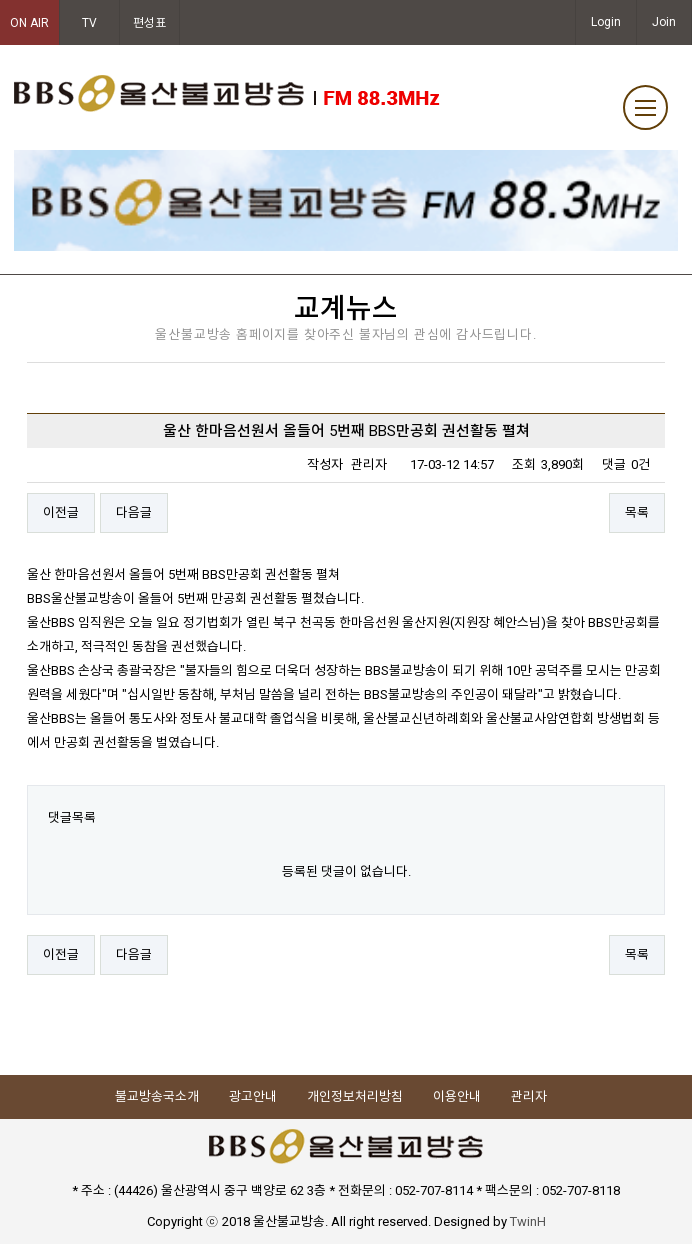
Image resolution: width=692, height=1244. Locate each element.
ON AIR (29, 23)
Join (664, 22)
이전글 (61, 512)
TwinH (528, 1221)
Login (606, 22)
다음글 (134, 512)
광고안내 (253, 1096)
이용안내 (457, 1096)
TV (89, 23)
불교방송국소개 (157, 1096)
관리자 (529, 1096)
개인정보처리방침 (355, 1096)
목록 (637, 512)
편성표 (149, 23)
